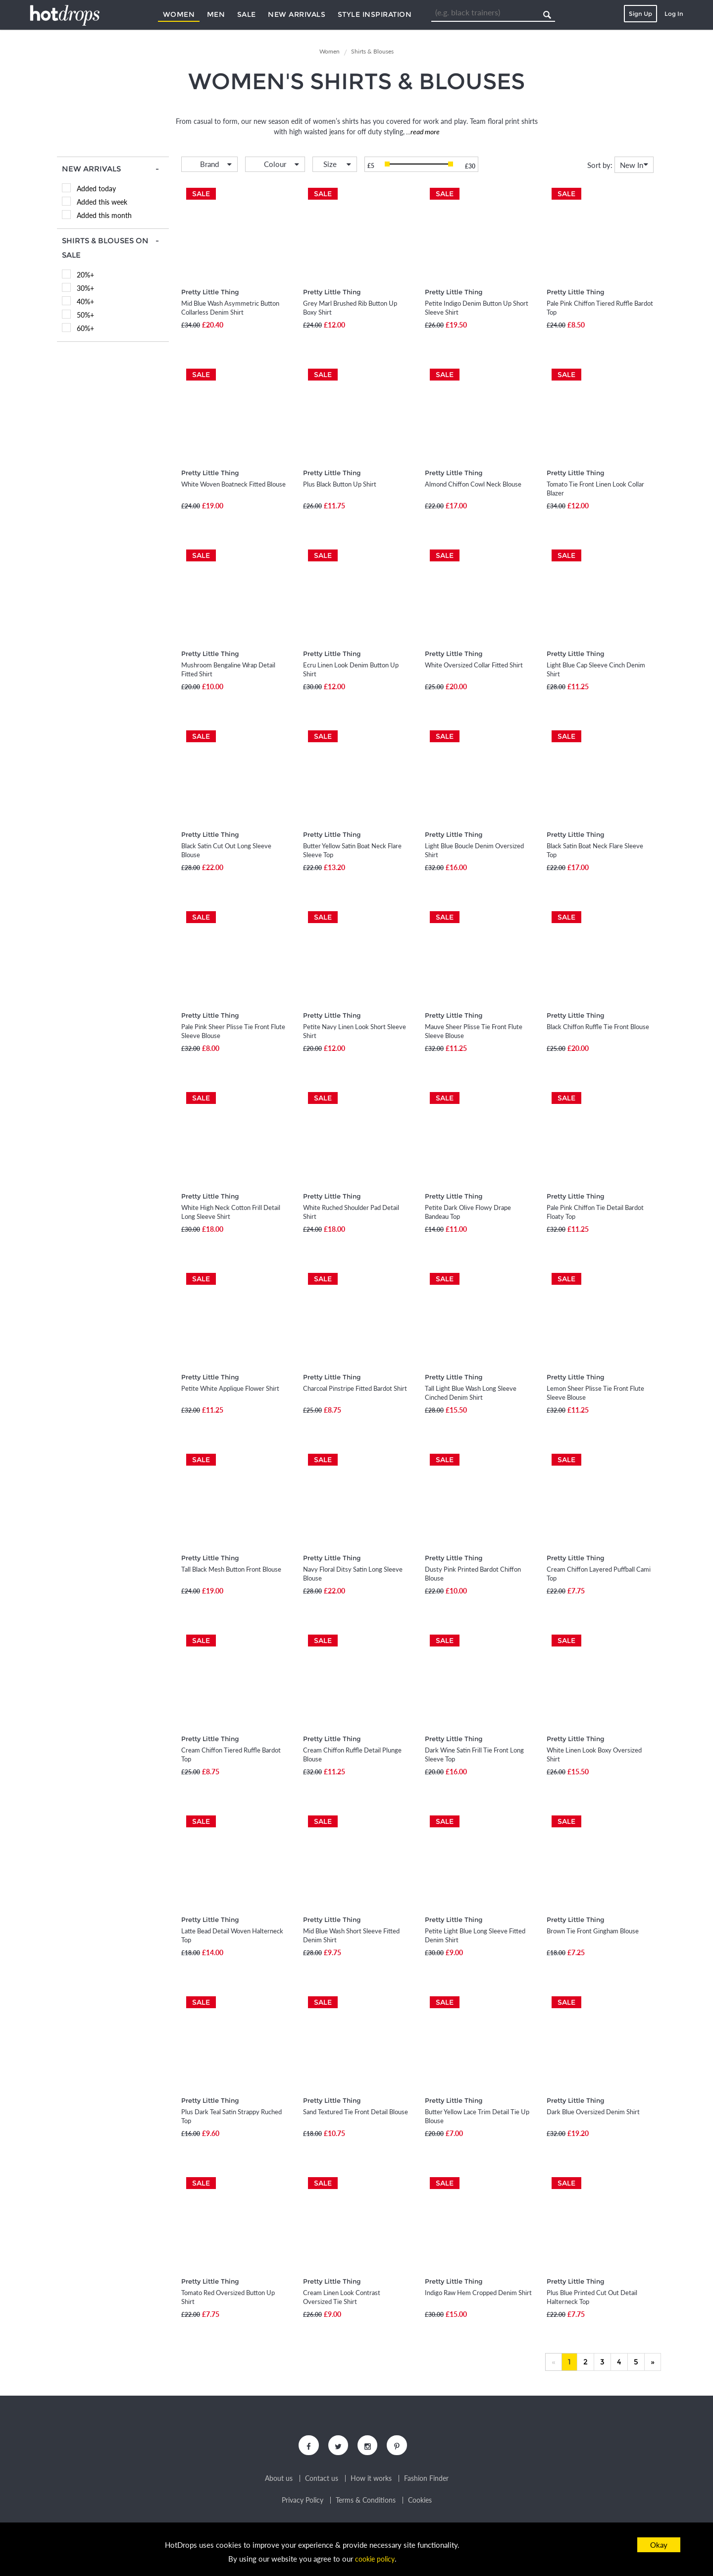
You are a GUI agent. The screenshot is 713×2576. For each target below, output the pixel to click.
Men (216, 14)
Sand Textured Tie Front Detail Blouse (355, 2112)
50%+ (85, 315)
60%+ (85, 328)
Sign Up (640, 13)
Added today (96, 188)
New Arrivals (296, 14)
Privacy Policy (302, 2502)
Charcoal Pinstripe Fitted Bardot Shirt (355, 1388)
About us (279, 2480)
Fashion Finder (426, 2480)
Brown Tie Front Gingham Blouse (593, 1931)
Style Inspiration (375, 14)
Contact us (321, 2480)
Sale (246, 14)
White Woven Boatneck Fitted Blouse (233, 484)
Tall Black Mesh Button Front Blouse (231, 1569)
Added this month (104, 215)
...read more (422, 131)
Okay (658, 2544)
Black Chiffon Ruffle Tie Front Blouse (598, 1027)
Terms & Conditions (366, 2502)
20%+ (85, 275)
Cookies (420, 2502)
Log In (673, 13)
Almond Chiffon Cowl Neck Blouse (473, 484)
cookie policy (375, 2559)
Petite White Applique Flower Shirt (230, 1388)
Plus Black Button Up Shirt (339, 484)
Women (179, 14)
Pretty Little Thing (210, 292)
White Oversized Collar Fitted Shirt (474, 665)
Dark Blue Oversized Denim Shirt (593, 2112)
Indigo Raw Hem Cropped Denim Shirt (478, 2293)
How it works (371, 2480)
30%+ (85, 288)
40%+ (85, 301)
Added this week (102, 202)
